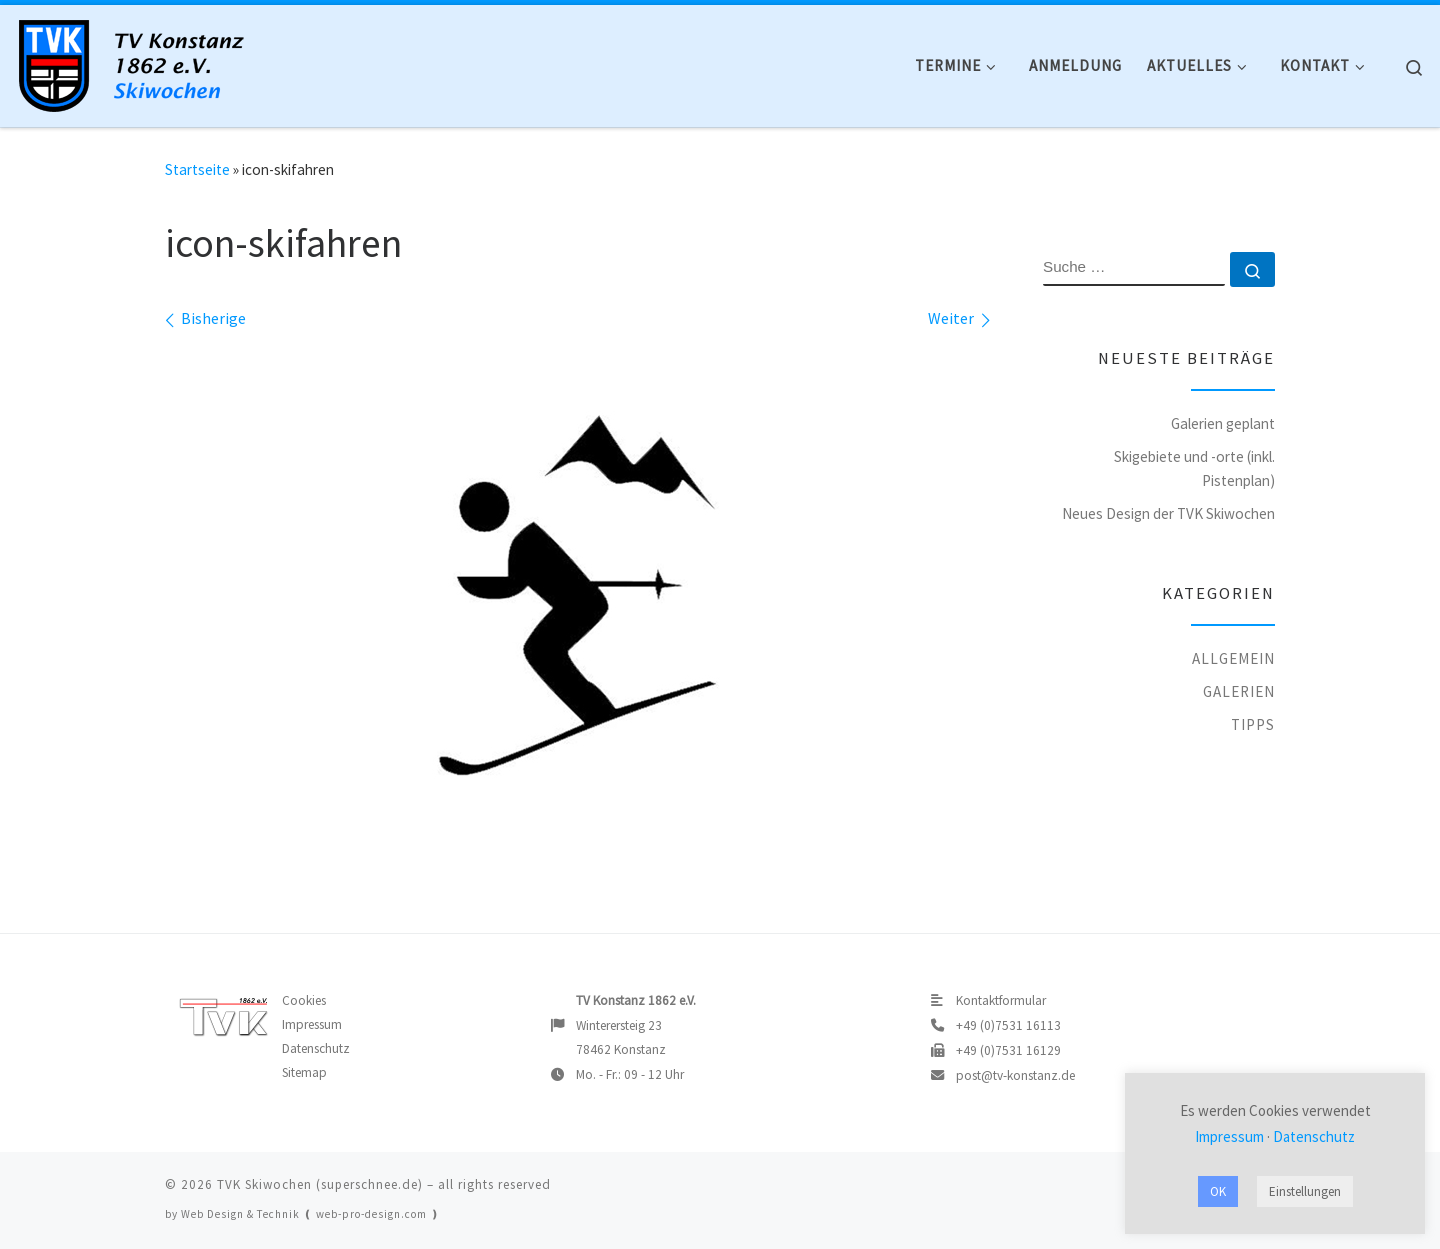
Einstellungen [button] (1305, 1191)
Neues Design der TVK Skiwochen (1168, 513)
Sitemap (304, 1072)
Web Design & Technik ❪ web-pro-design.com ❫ (310, 1214)
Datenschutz (316, 1048)
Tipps (1253, 724)
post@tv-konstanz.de (1015, 1075)
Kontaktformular (1001, 1000)
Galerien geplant (1223, 423)
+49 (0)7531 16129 (1008, 1050)
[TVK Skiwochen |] (140, 61)
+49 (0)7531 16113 (1008, 1025)
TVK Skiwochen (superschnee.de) (320, 1184)
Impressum (312, 1024)
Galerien (1239, 691)
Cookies (304, 1000)
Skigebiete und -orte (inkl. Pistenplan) (1194, 468)
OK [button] (1218, 1191)
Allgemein (1233, 658)
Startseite (197, 169)
